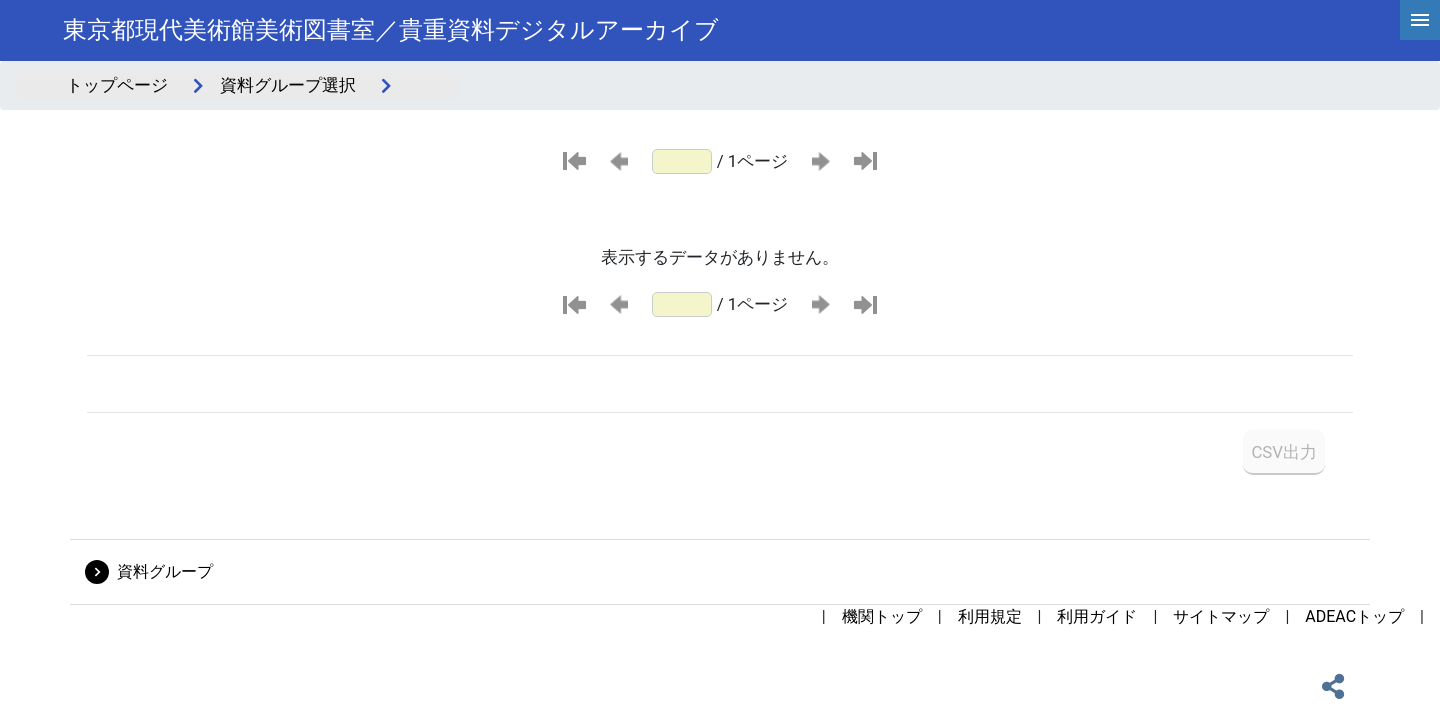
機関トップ (882, 616)
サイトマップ (1221, 616)
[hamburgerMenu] (1420, 20)
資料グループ (165, 571)
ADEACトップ (1354, 616)
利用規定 (990, 616)
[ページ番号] (682, 161)
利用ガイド (1097, 616)
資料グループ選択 (288, 85)
